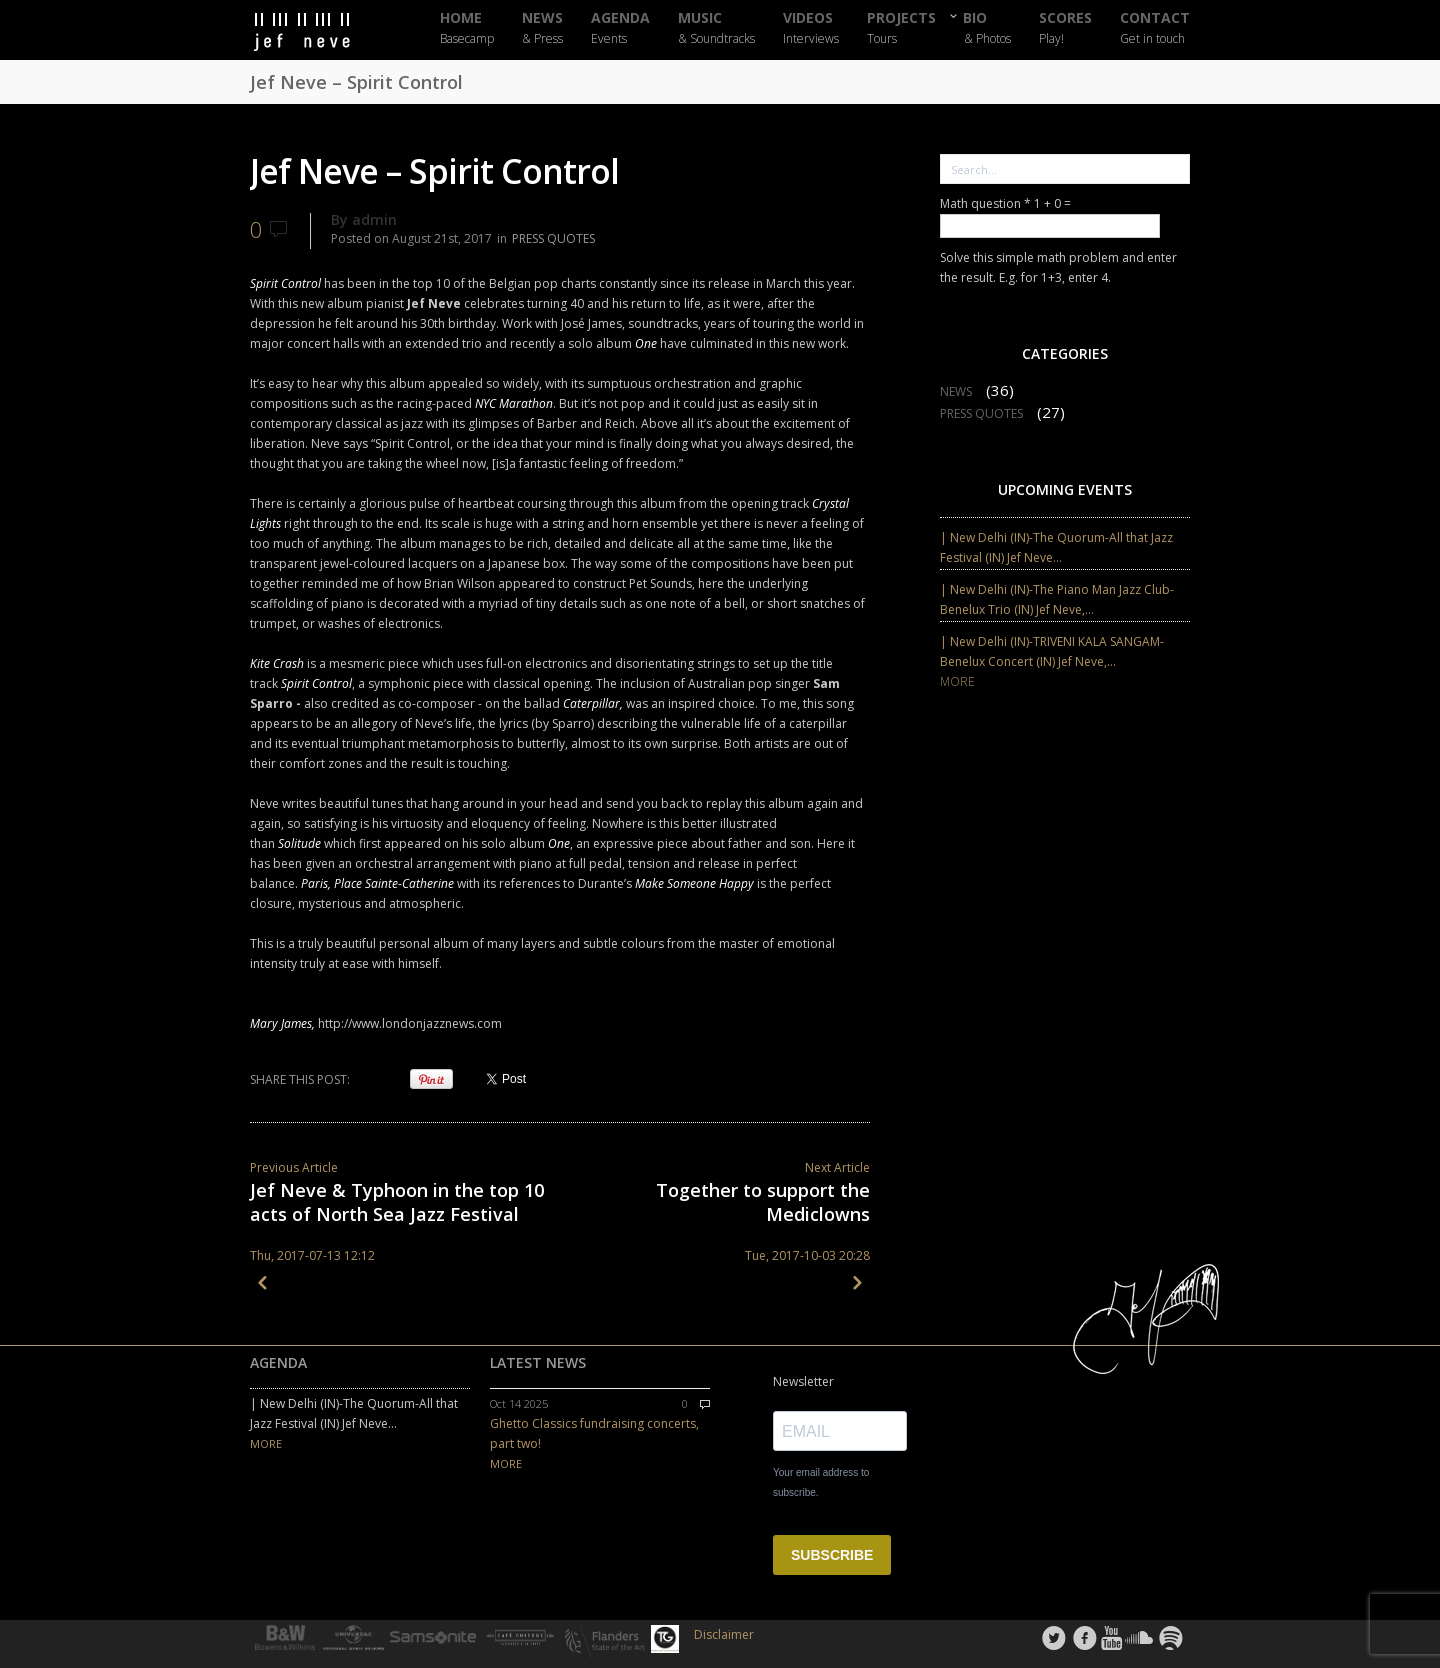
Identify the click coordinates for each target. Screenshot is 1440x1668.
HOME (467, 28)
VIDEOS (811, 28)
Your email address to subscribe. (821, 1482)
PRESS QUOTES (553, 238)
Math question (985, 203)
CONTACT (1155, 28)
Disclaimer (724, 1634)
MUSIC (716, 28)
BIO (987, 27)
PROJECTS (901, 28)
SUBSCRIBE (832, 1555)
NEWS (542, 28)
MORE (957, 681)
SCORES (1065, 28)
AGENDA (620, 28)
